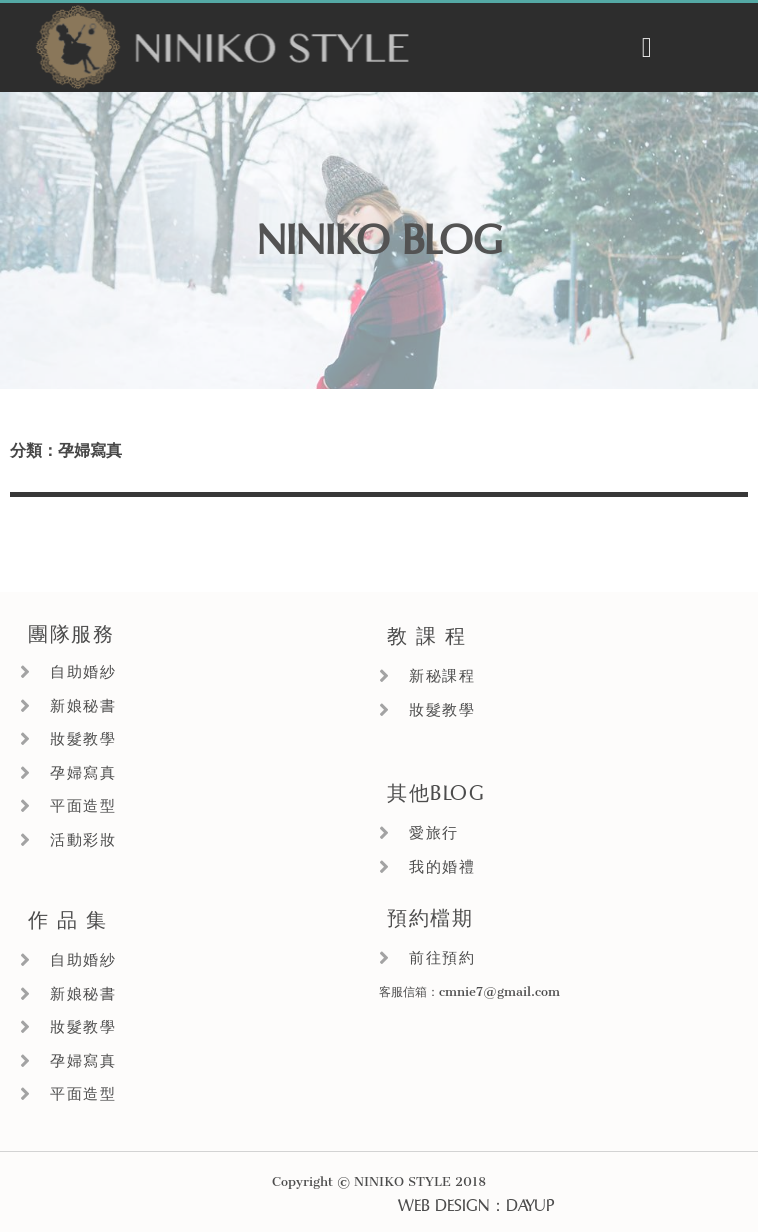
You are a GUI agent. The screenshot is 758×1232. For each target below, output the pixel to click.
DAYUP (530, 1205)
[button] (647, 48)
